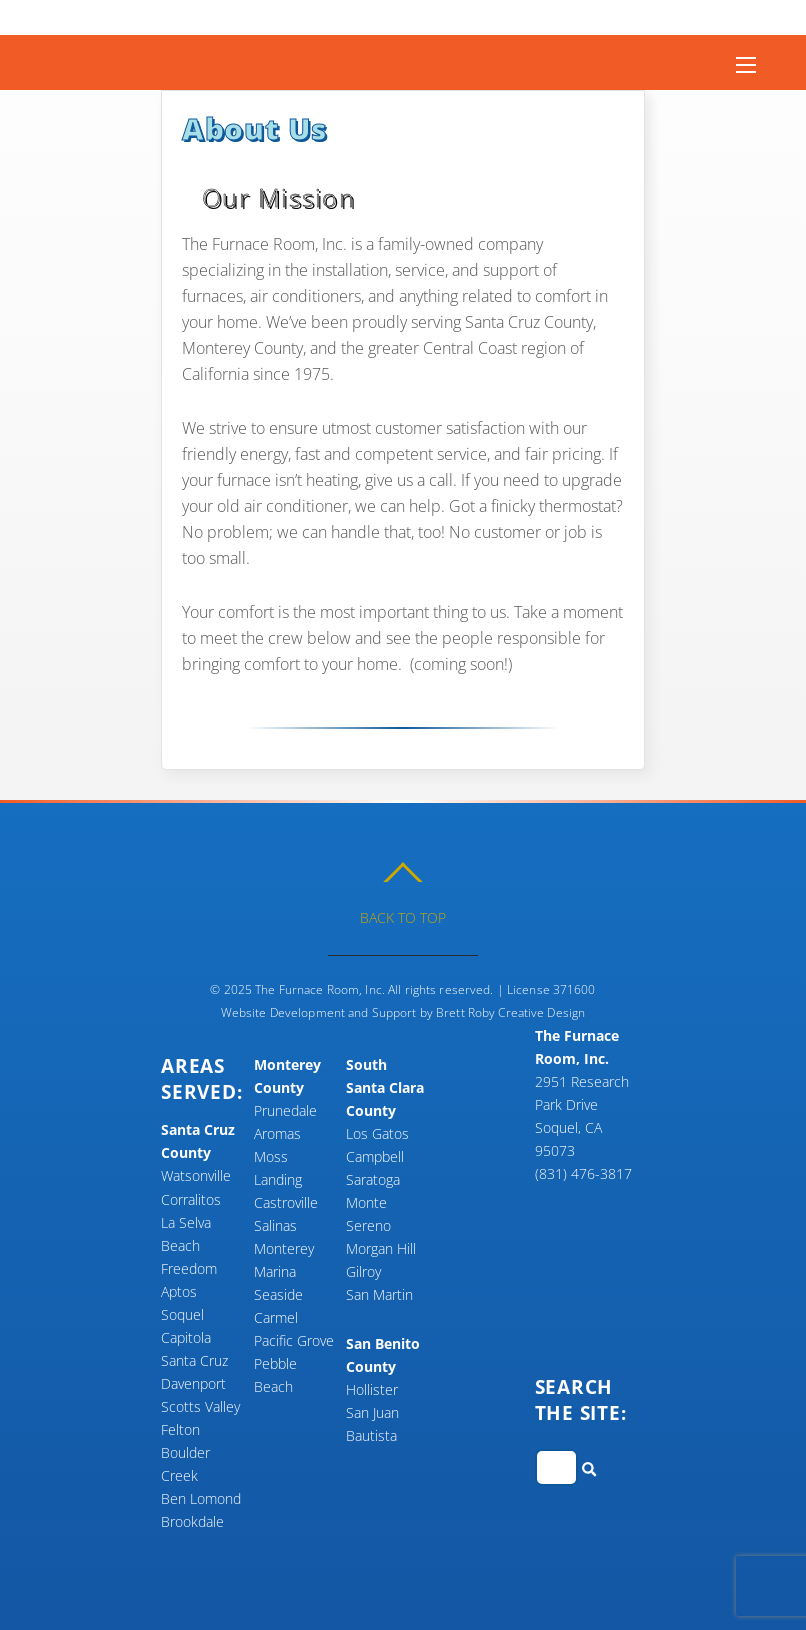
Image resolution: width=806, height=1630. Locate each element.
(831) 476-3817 (583, 1173)
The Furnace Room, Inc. (320, 989)
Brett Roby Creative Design (510, 1012)
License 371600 (551, 989)
